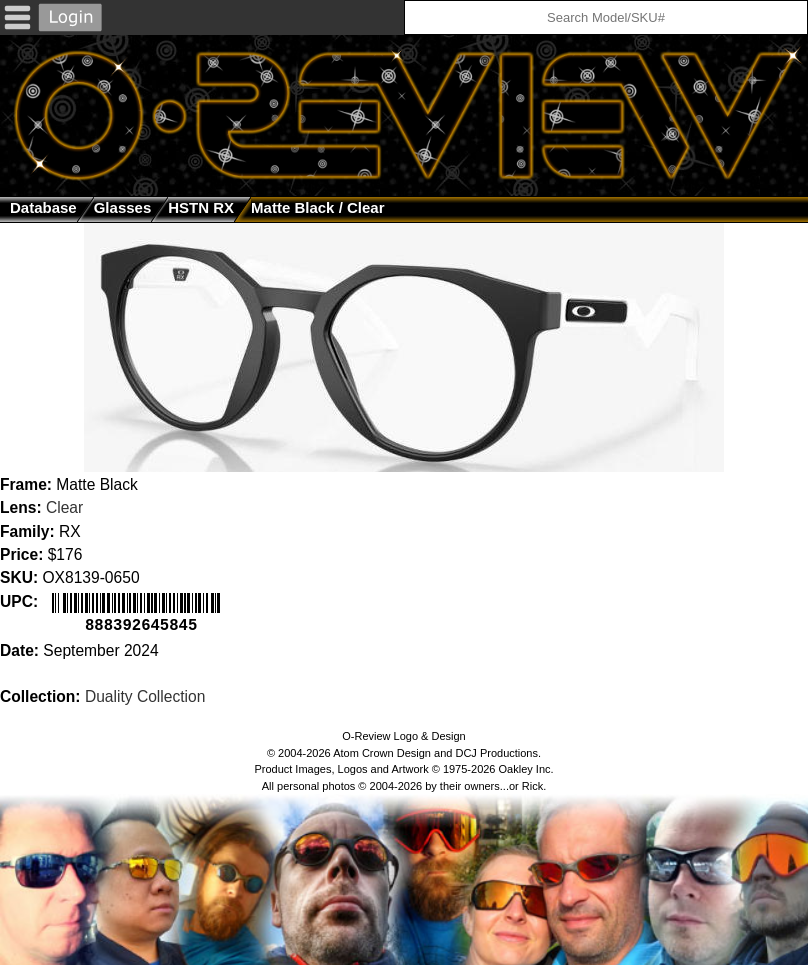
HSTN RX (201, 207)
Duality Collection (145, 694)
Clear (64, 507)
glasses (123, 207)
